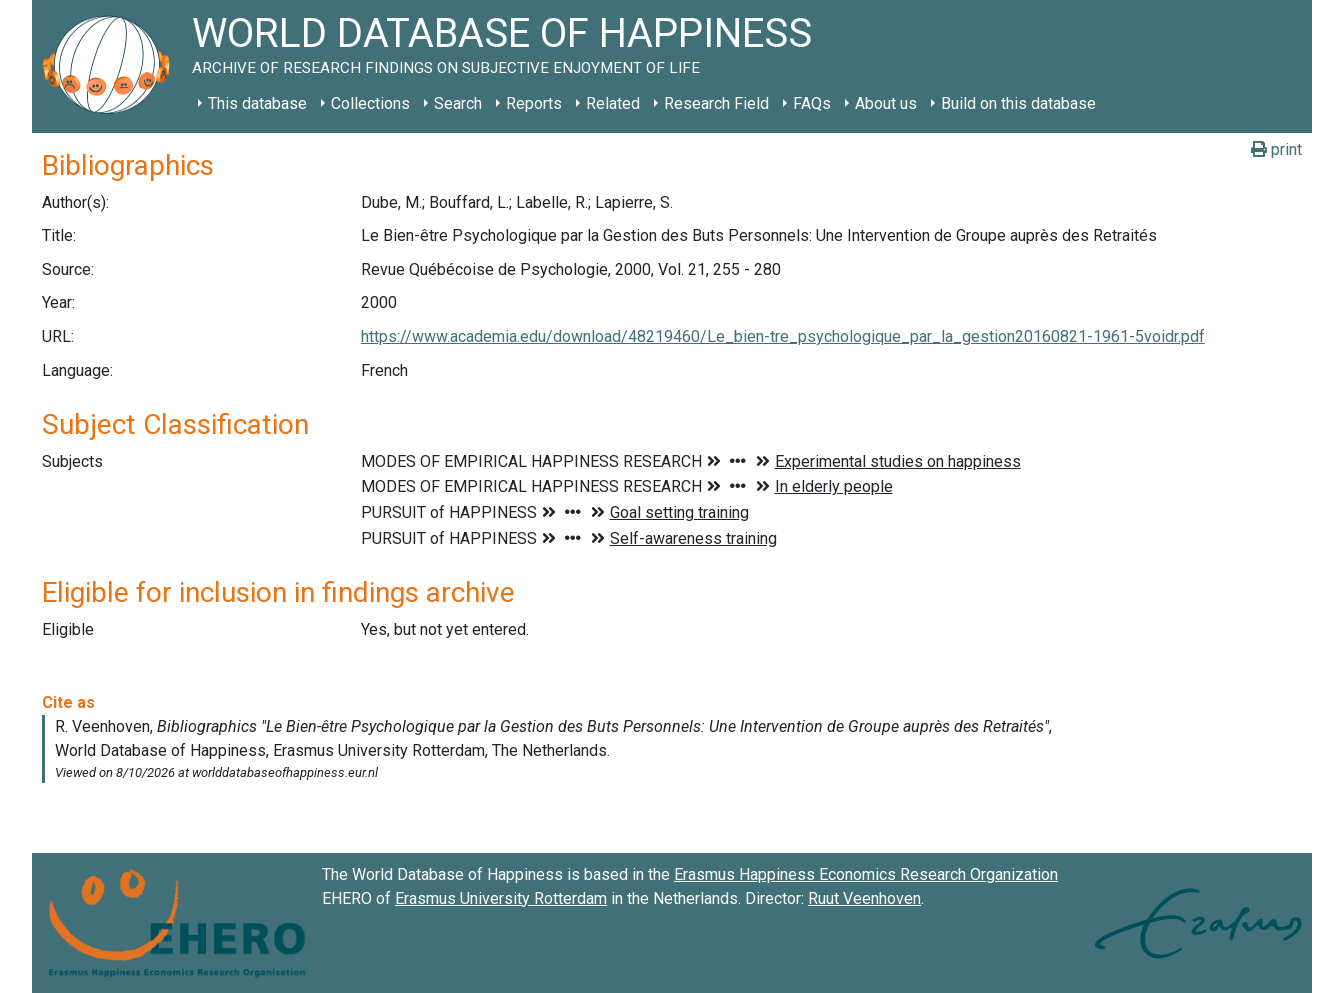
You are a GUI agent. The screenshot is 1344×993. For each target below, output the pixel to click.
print (1276, 149)
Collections (370, 103)
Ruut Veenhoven (864, 898)
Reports (534, 103)
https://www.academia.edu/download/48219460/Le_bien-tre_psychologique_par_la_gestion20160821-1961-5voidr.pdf (783, 336)
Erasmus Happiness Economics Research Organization (866, 874)
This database (257, 103)
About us (886, 103)
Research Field (716, 103)
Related (613, 103)
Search (458, 103)
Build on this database (1018, 103)
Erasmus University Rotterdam (501, 898)
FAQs (812, 103)
